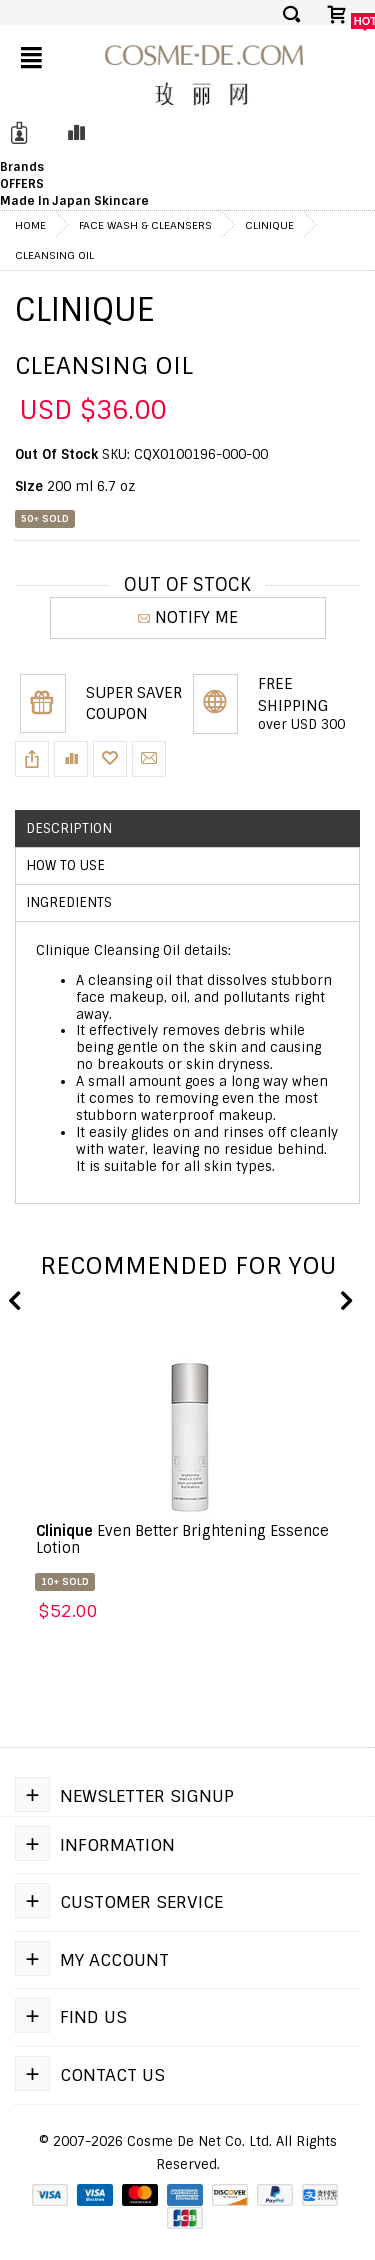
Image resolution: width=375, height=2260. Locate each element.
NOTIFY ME (188, 617)
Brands (22, 167)
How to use (65, 865)
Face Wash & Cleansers (145, 225)
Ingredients (69, 902)
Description (69, 828)
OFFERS (22, 184)
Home (30, 225)
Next (345, 1302)
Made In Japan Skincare (74, 201)
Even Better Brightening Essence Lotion (182, 1539)
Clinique (269, 225)
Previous (15, 1302)
